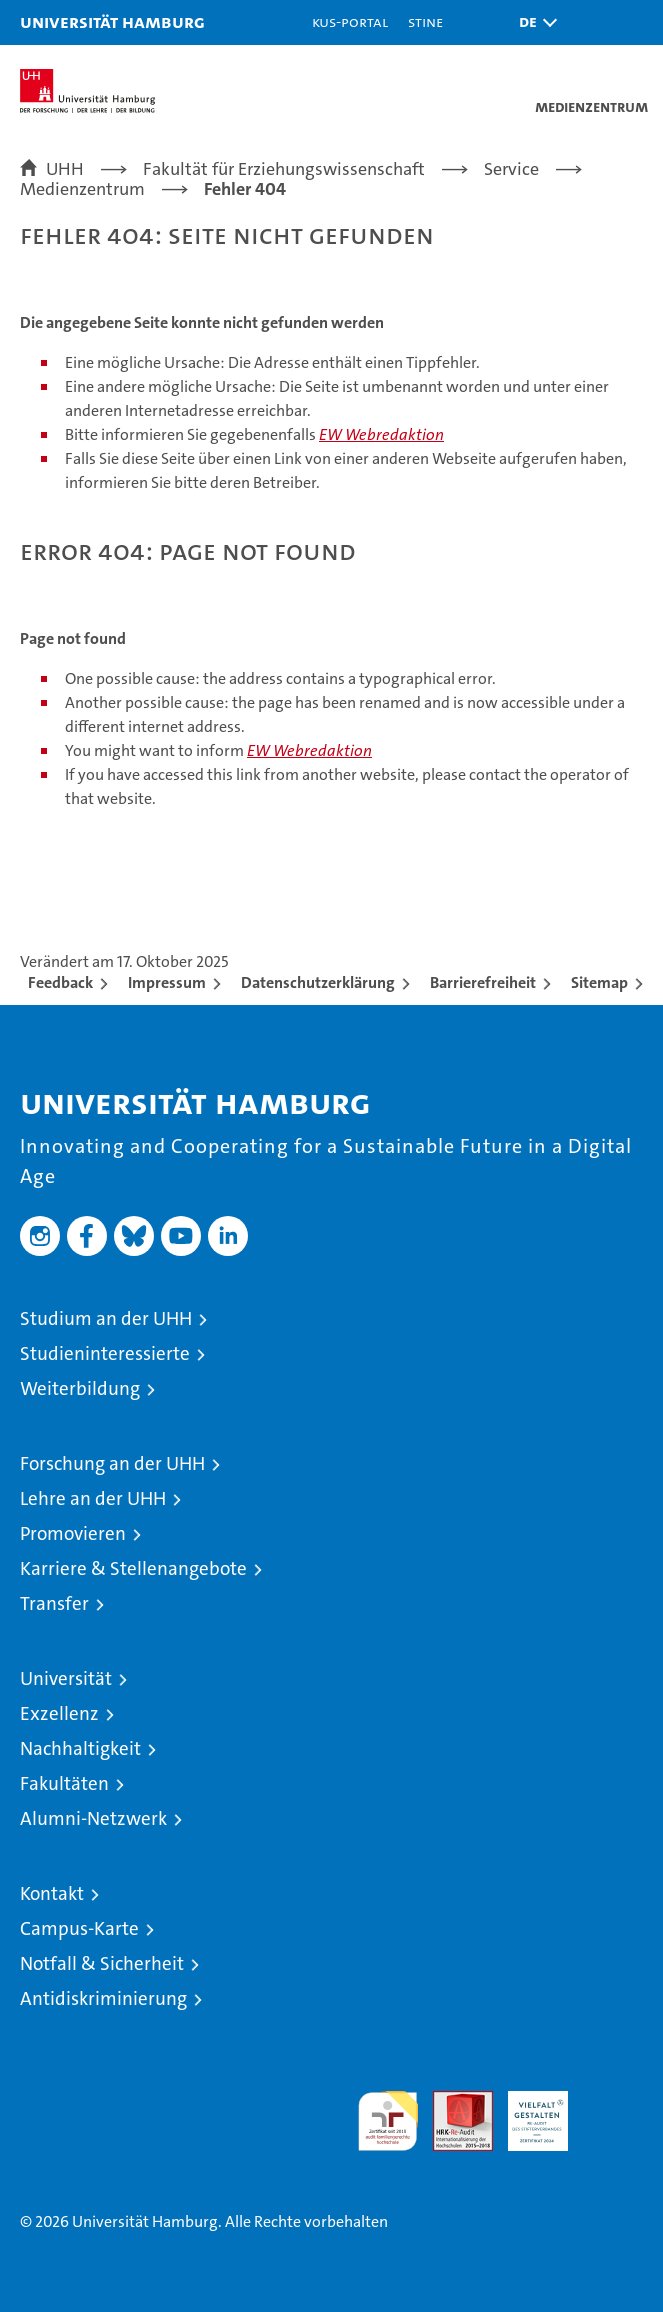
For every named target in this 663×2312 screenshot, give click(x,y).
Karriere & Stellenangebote (133, 1568)
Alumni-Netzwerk (93, 1818)
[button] (533, 22)
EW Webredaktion (381, 434)
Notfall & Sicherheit (102, 1963)
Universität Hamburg (112, 21)
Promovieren (73, 1533)
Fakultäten (64, 1783)
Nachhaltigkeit (80, 1748)
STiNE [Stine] (425, 21)
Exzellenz (59, 1713)
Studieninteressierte (105, 1353)
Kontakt (52, 1893)
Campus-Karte (79, 1928)
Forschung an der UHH (112, 1463)
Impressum (167, 982)
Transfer (54, 1603)
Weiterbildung (80, 1388)
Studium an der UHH (106, 1318)
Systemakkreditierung (613, 2101)
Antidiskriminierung (103, 1998)
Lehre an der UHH (93, 1498)
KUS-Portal (350, 21)
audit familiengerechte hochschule (388, 2121)
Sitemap (599, 982)
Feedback (60, 982)
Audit (452, 2101)
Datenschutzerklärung (318, 982)
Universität (66, 1678)
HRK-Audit (527, 2112)
